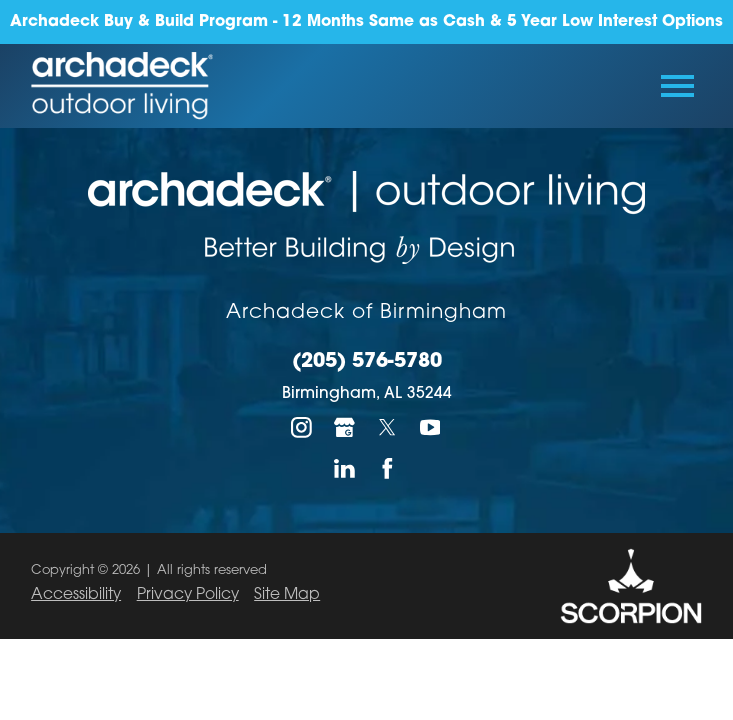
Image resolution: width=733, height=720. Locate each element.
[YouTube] (430, 427)
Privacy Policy (188, 595)
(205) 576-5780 (367, 362)
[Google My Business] (345, 427)
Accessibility (76, 595)
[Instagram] (302, 427)
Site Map (287, 595)
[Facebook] (387, 468)
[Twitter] (387, 427)
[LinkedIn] (345, 468)
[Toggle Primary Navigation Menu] (677, 86)
